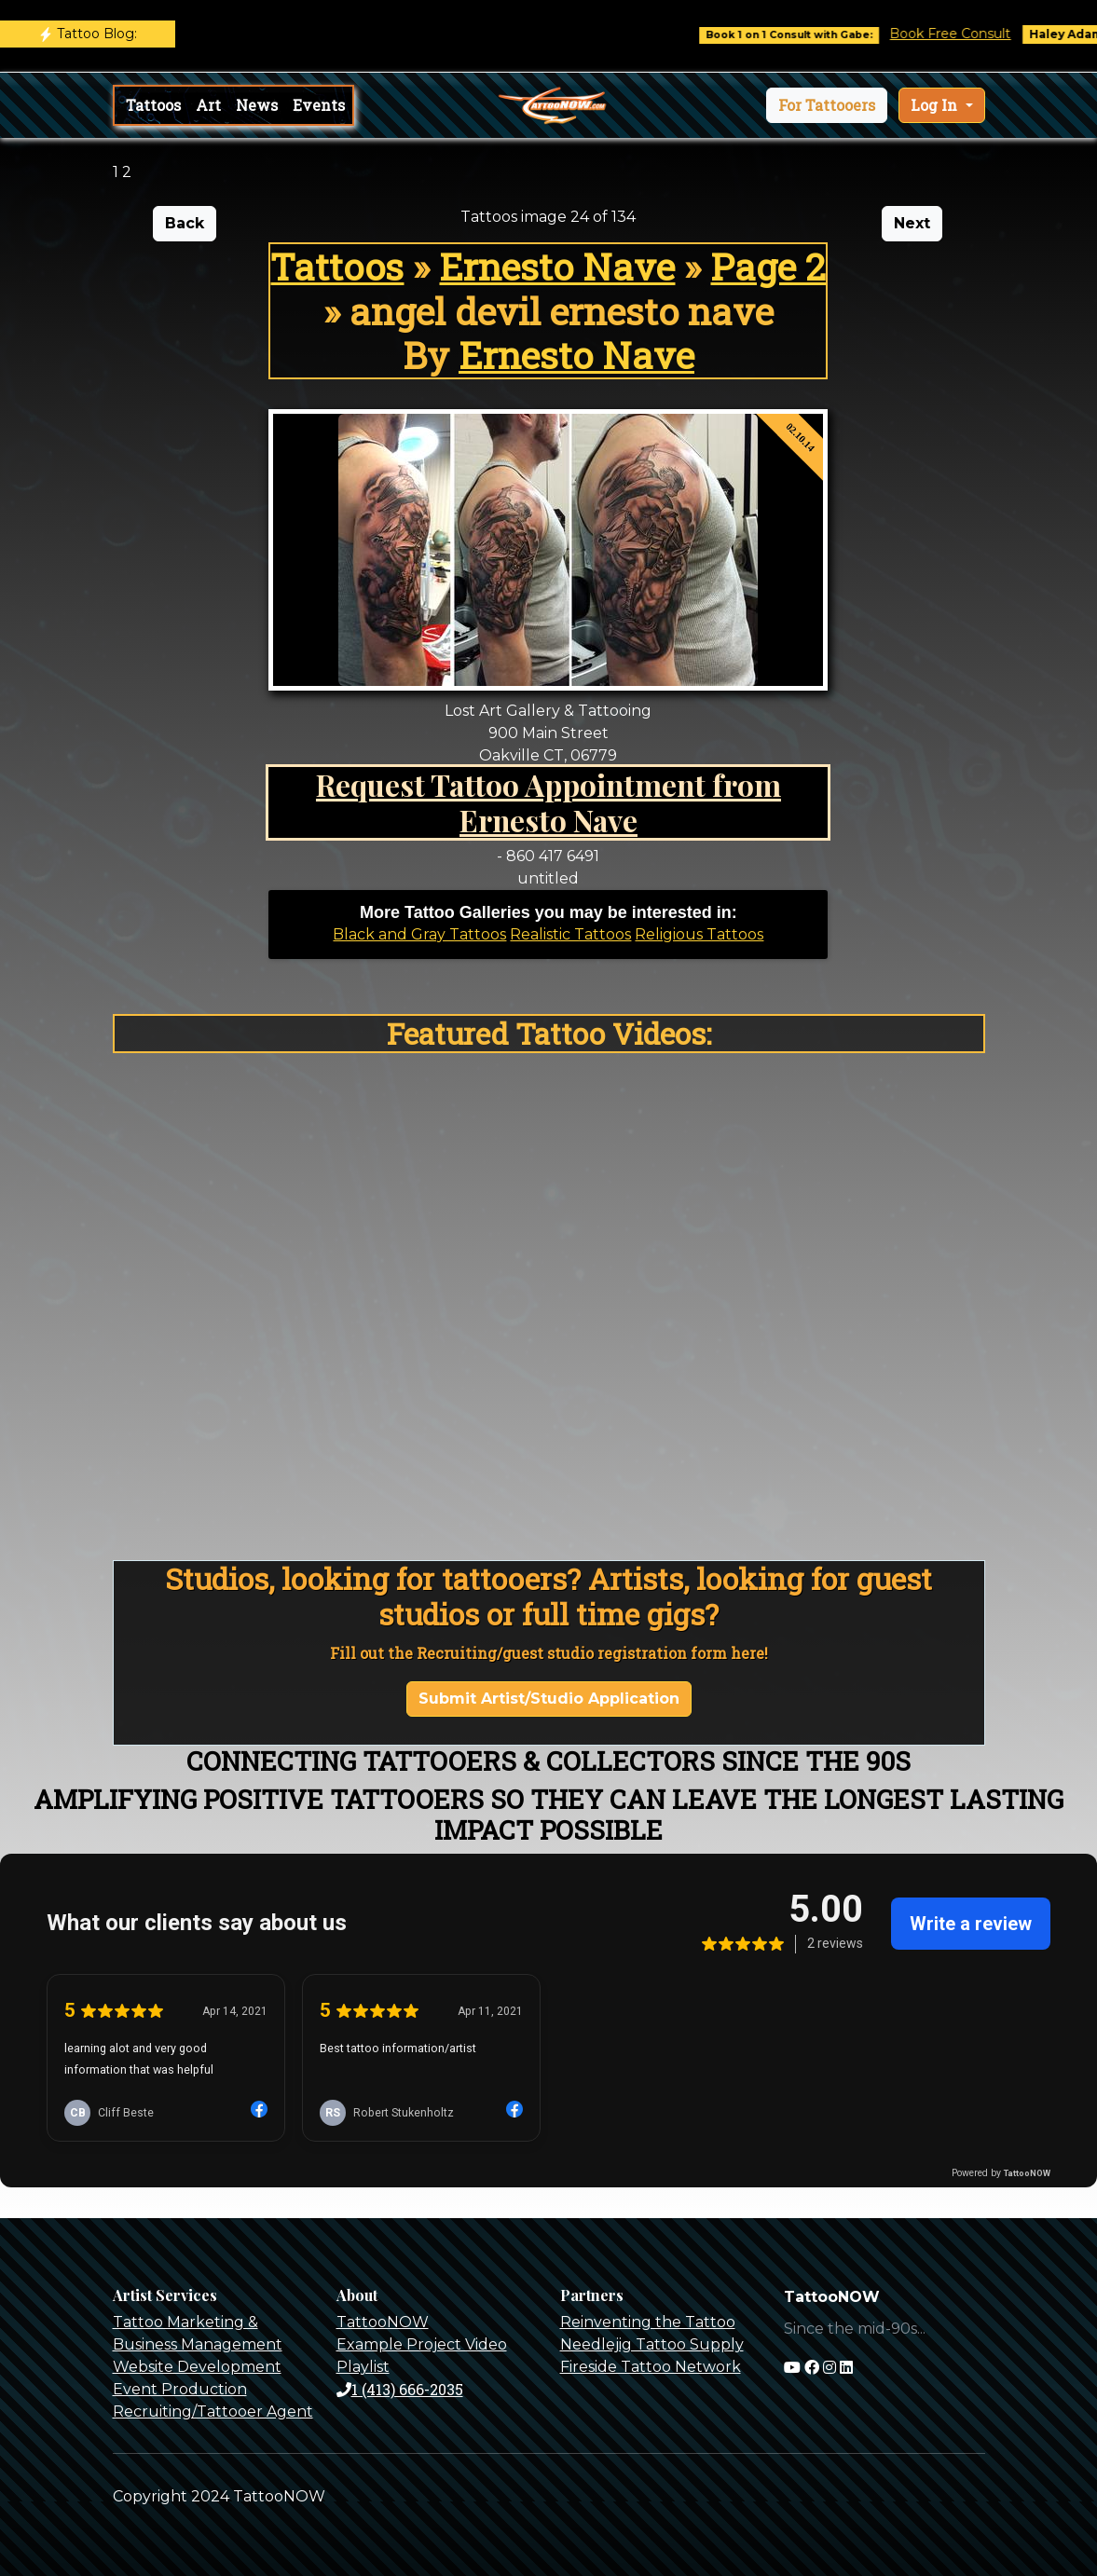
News (257, 105)
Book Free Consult (967, 33)
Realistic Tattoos (570, 934)
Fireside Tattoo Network (650, 2367)
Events (319, 105)
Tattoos (153, 105)
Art (208, 105)
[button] (826, 105)
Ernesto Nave (557, 266)
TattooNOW (382, 2322)
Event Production (180, 2389)
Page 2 (768, 266)
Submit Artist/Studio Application (548, 1698)
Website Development (197, 2367)
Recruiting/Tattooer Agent (213, 2411)
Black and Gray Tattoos (419, 934)
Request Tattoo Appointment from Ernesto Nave (548, 802)
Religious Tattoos (699, 934)
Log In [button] (936, 105)
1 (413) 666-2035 (399, 2389)
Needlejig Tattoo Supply (652, 2344)
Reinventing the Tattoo (647, 2322)
